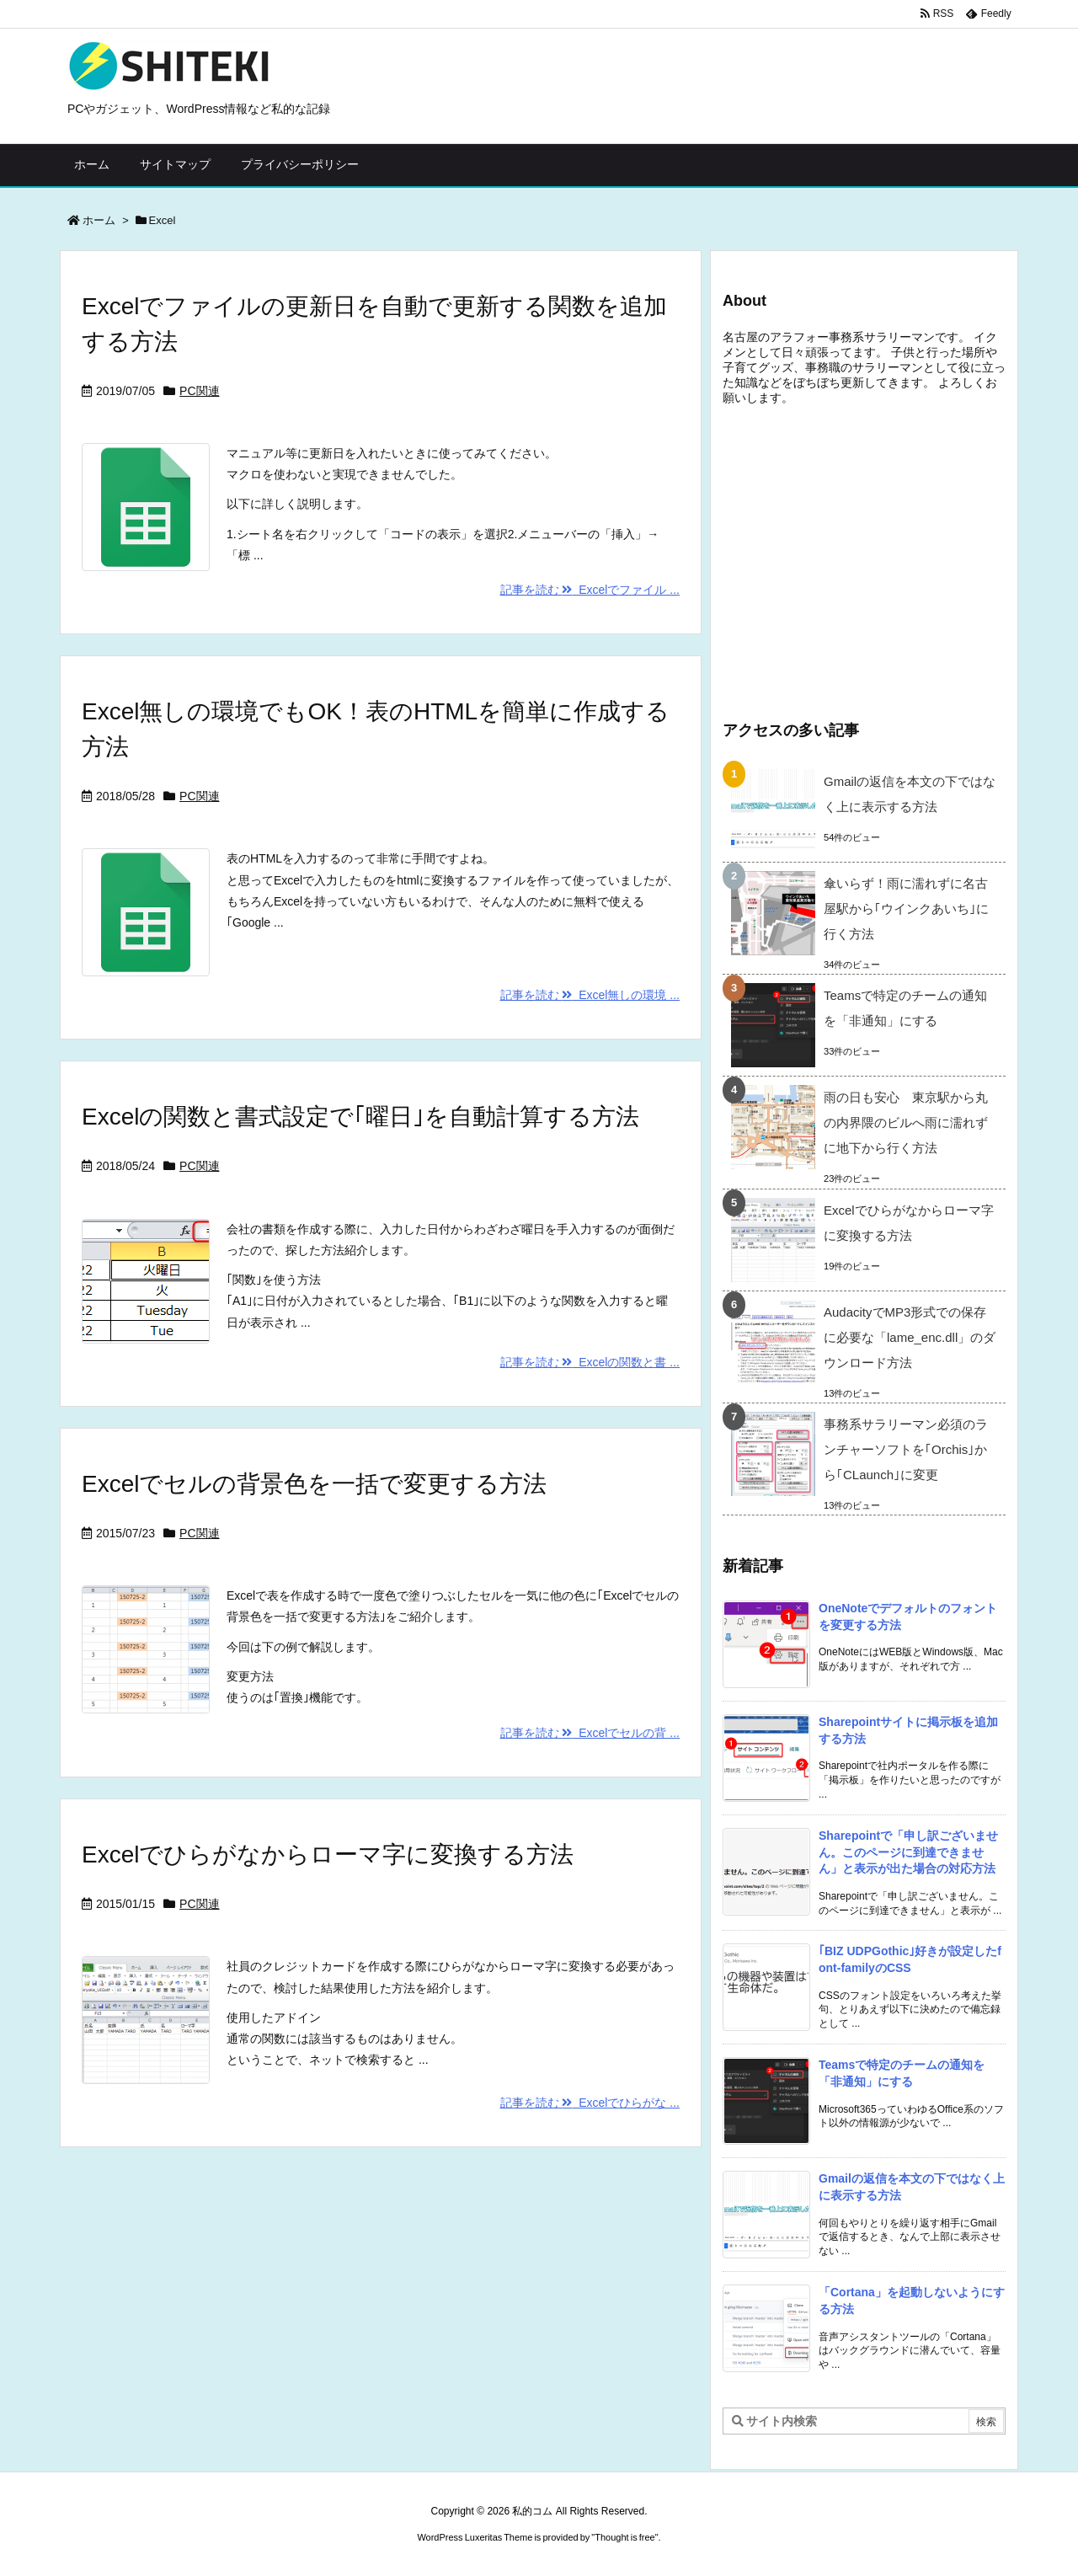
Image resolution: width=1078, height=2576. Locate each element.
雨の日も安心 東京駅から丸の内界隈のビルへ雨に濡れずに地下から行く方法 (906, 1122)
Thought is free (624, 2537)
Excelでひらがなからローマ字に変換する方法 (328, 1854)
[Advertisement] (864, 559)
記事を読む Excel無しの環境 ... (590, 995)
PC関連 (199, 391)
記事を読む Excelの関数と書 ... (590, 1362)
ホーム (99, 220)
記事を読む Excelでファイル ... (590, 589)
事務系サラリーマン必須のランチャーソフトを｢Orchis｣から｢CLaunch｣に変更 (906, 1449)
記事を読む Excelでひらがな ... (590, 2102)
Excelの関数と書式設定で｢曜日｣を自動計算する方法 (360, 1117)
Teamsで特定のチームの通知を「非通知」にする (905, 1008)
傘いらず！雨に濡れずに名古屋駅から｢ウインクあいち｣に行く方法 (906, 908)
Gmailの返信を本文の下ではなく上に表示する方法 (909, 794)
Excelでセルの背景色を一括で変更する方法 (314, 1484)
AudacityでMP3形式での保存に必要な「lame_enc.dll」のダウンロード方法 (909, 1337)
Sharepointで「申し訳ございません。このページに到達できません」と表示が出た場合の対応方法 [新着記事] (908, 1852)
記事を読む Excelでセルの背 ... (590, 1733)
